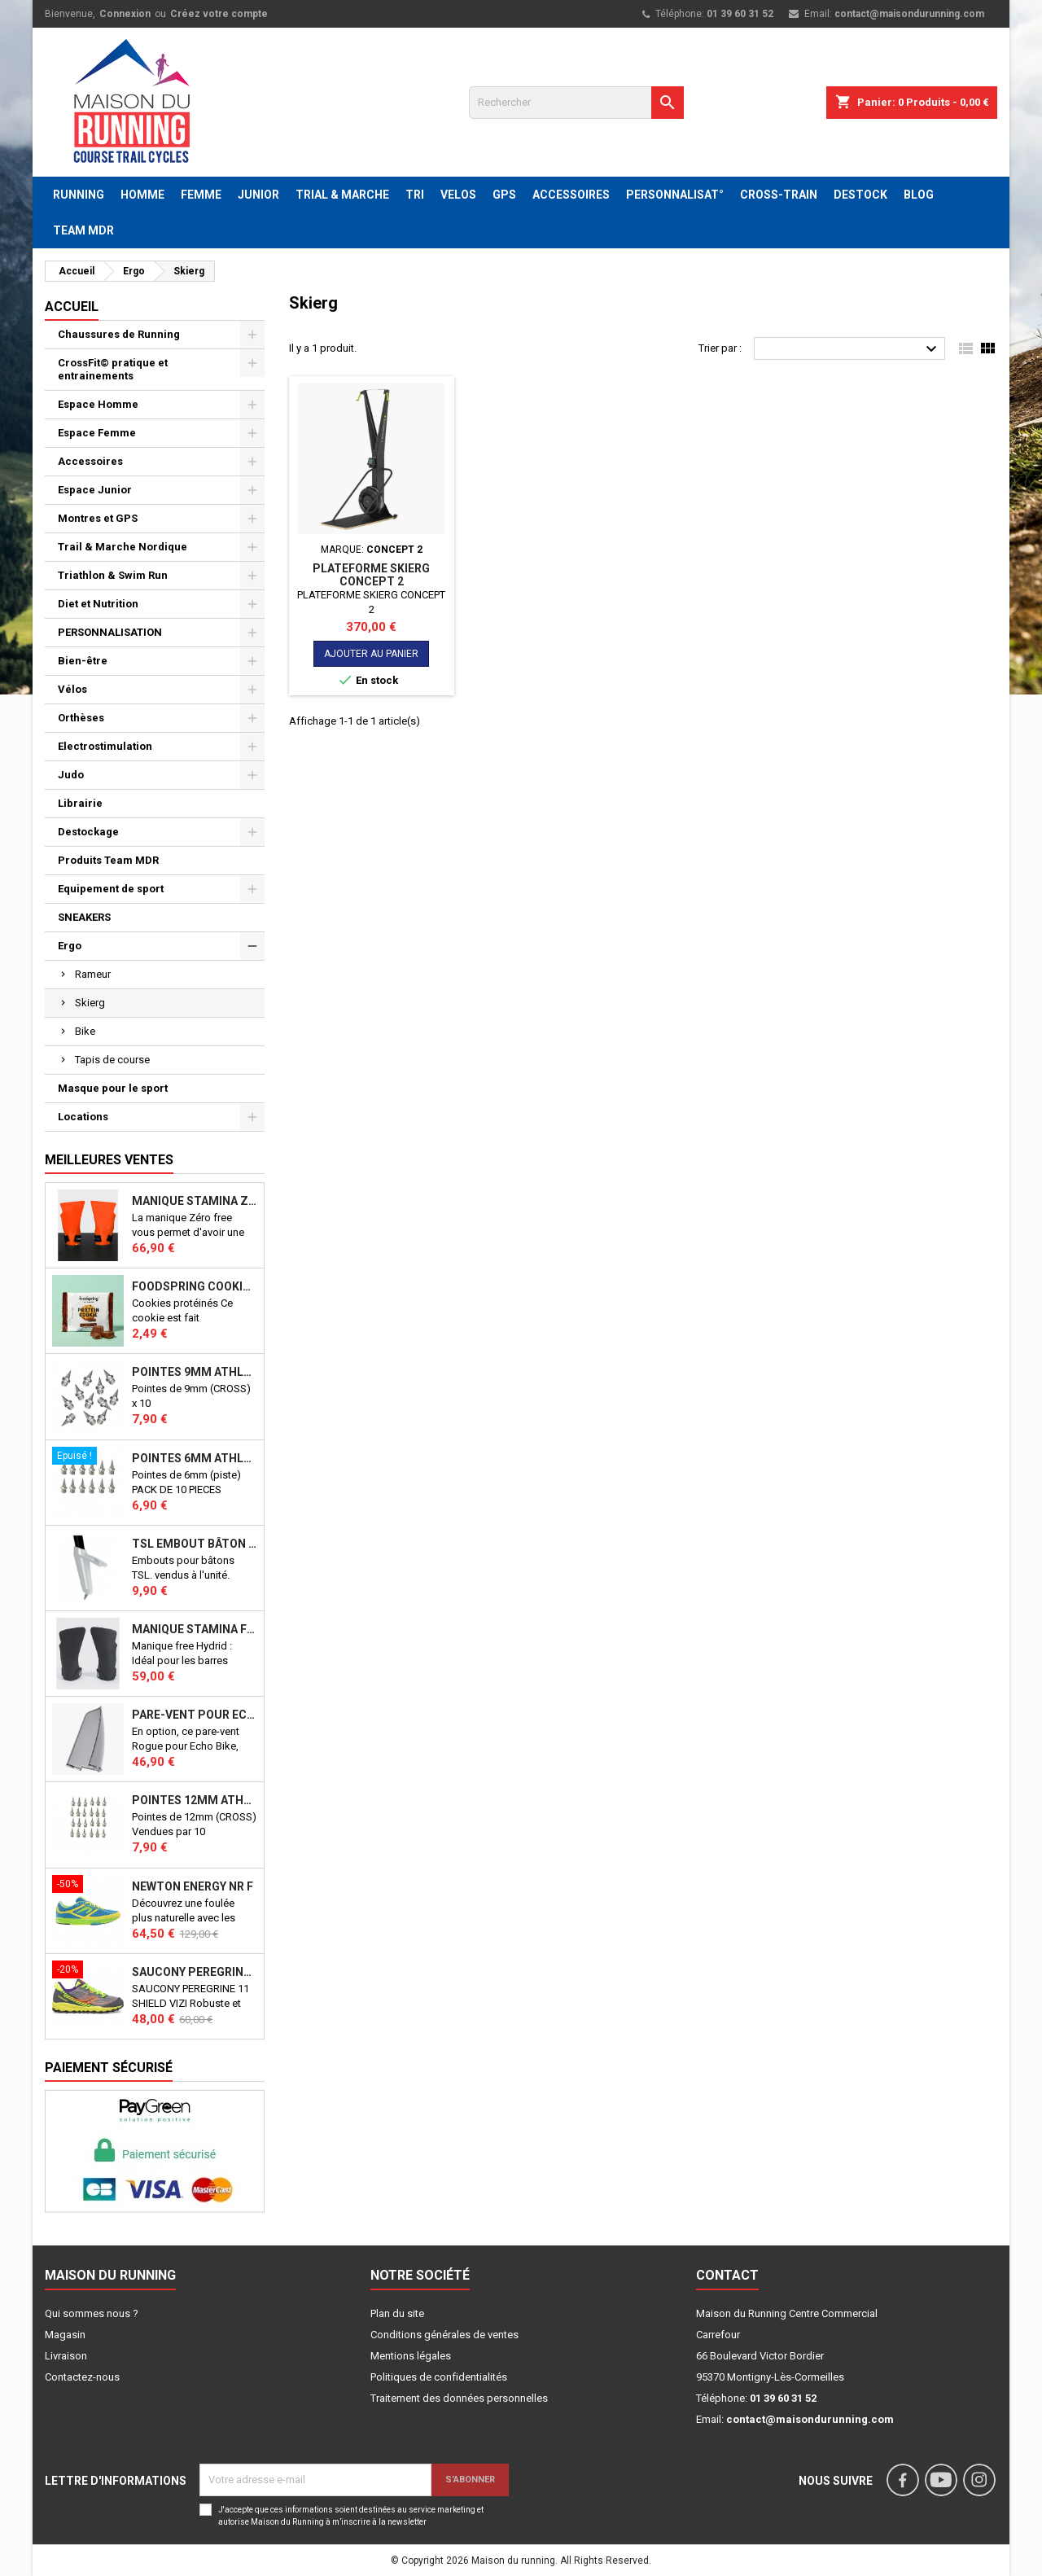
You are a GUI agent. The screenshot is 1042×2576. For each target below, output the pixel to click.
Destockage (88, 832)
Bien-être (82, 661)
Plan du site (397, 2313)
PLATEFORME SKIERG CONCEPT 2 (371, 575)
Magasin (65, 2334)
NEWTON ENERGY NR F (192, 1886)
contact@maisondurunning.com (909, 14)
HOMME (142, 194)
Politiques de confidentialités (438, 2377)
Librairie (80, 803)
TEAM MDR (83, 230)
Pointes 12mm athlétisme (194, 1800)
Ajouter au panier (371, 653)
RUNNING (78, 194)
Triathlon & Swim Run (113, 575)
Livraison (66, 2356)
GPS (504, 194)
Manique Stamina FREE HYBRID (194, 1629)
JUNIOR (258, 194)
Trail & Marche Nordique (122, 547)
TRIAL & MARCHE (342, 194)
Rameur (93, 974)
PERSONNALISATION (110, 632)
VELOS (458, 194)
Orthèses (81, 718)
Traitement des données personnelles (459, 2398)
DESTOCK (860, 194)
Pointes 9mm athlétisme (194, 1371)
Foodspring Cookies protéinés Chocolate (194, 1286)
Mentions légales (410, 2356)
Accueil (72, 306)
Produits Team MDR (108, 860)
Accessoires (90, 461)
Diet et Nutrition (98, 604)
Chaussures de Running (119, 334)
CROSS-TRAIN (778, 194)
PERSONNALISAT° (675, 194)
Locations (83, 1117)
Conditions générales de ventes (444, 2334)
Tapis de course (112, 1060)
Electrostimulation (105, 746)
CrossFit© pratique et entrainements (113, 369)
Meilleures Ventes (109, 1160)
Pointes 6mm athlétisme (194, 1458)
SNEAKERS (84, 917)
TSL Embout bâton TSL (194, 1543)
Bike (85, 1031)
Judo (71, 775)
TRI (414, 194)
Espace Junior (95, 490)
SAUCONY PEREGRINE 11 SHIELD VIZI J (194, 1971)
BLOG (919, 194)
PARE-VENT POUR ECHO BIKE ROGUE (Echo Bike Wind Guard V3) (194, 1714)
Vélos (72, 689)
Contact (727, 2275)
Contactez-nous (82, 2377)
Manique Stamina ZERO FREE (194, 1200)
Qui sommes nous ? (91, 2313)
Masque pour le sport (113, 1088)
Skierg (90, 1003)
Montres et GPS (98, 518)
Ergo (69, 946)
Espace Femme (97, 433)
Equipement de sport (111, 889)
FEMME (201, 194)
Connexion (125, 14)
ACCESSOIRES (571, 194)
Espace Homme (98, 404)
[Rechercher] (576, 102)
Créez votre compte (219, 14)
